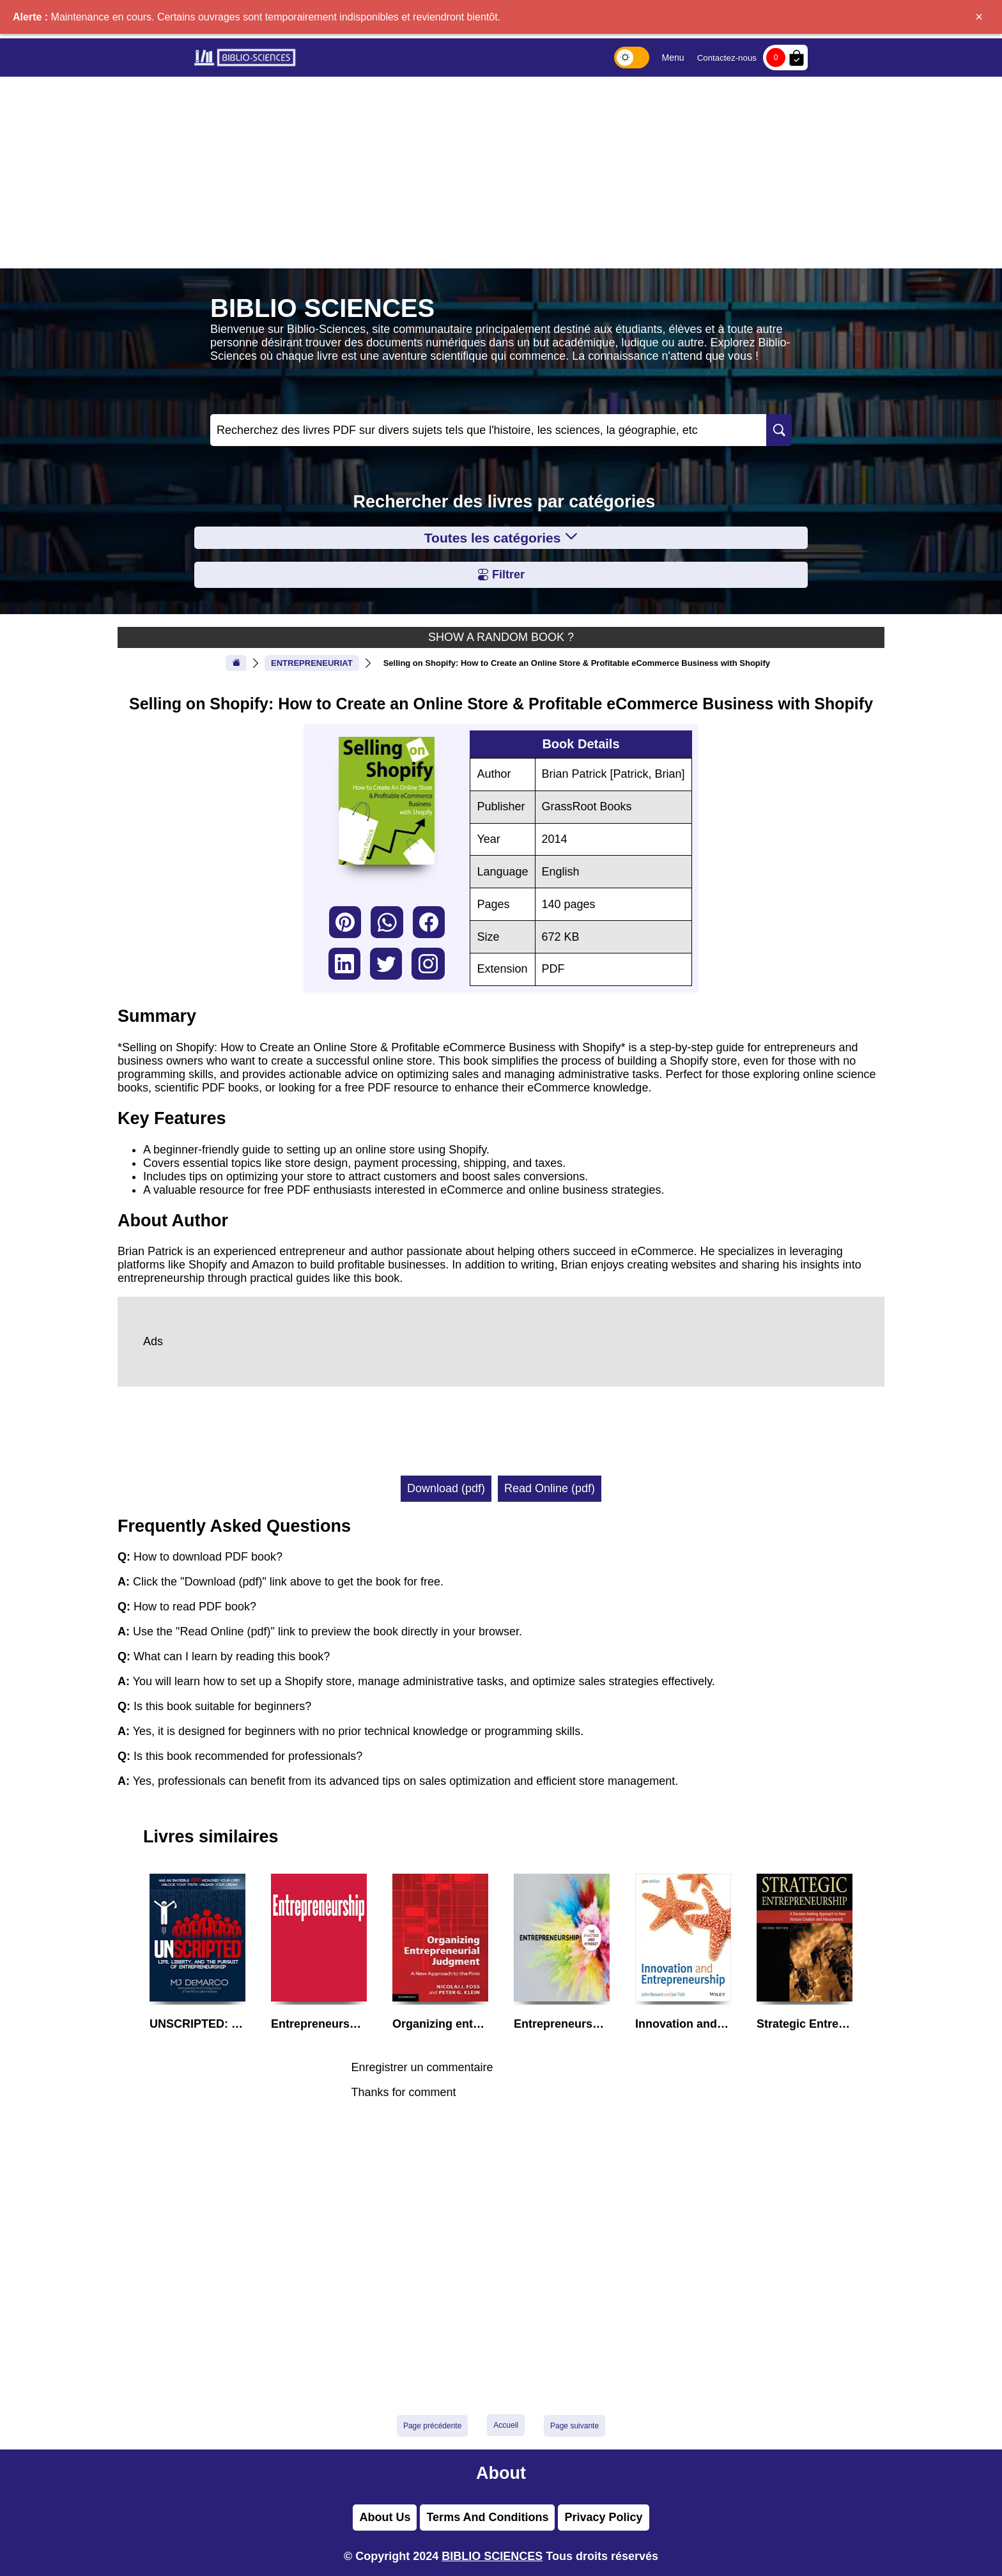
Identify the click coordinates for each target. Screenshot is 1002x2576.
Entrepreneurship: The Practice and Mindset (562, 2023)
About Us (384, 2517)
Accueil (505, 2425)
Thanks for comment (403, 2092)
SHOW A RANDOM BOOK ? (501, 637)
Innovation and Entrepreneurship (683, 2023)
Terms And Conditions (487, 2517)
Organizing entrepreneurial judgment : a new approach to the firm (440, 2023)
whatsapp (387, 922)
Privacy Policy (603, 2517)
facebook (428, 922)
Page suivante (574, 2425)
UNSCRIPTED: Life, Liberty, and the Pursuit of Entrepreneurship (197, 2023)
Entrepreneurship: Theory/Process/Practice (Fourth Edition (319, 2023)
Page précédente (432, 2425)
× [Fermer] (979, 17)
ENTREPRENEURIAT (312, 663)
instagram (428, 963)
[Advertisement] (501, 172)
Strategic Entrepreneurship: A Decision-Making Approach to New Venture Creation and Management (804, 2023)
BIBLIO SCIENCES (492, 2556)
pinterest (345, 922)
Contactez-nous (727, 58)
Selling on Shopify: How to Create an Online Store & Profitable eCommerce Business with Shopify (576, 663)
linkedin (344, 963)
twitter (386, 963)
